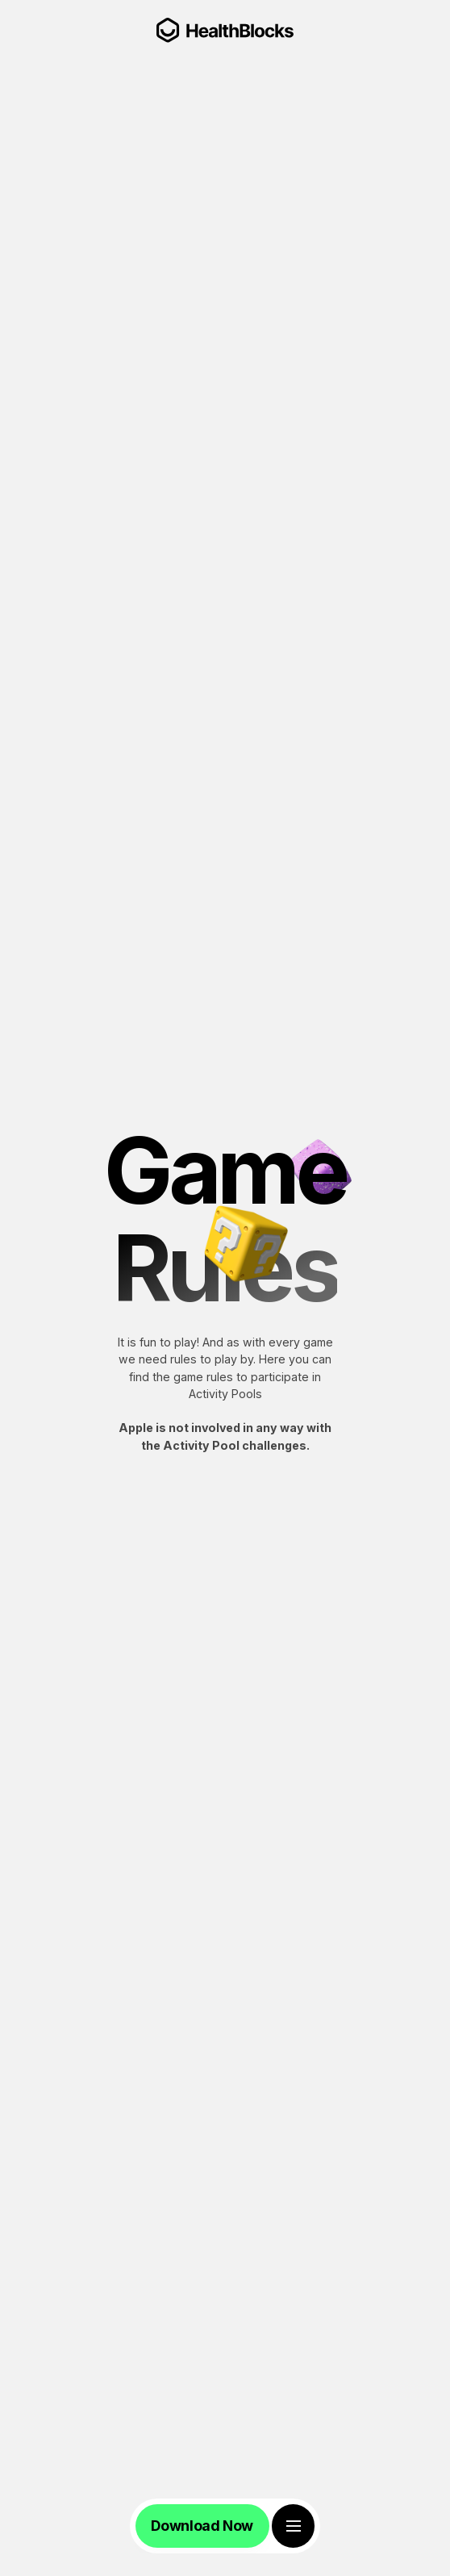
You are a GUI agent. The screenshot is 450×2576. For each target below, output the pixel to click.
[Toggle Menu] (293, 2525)
